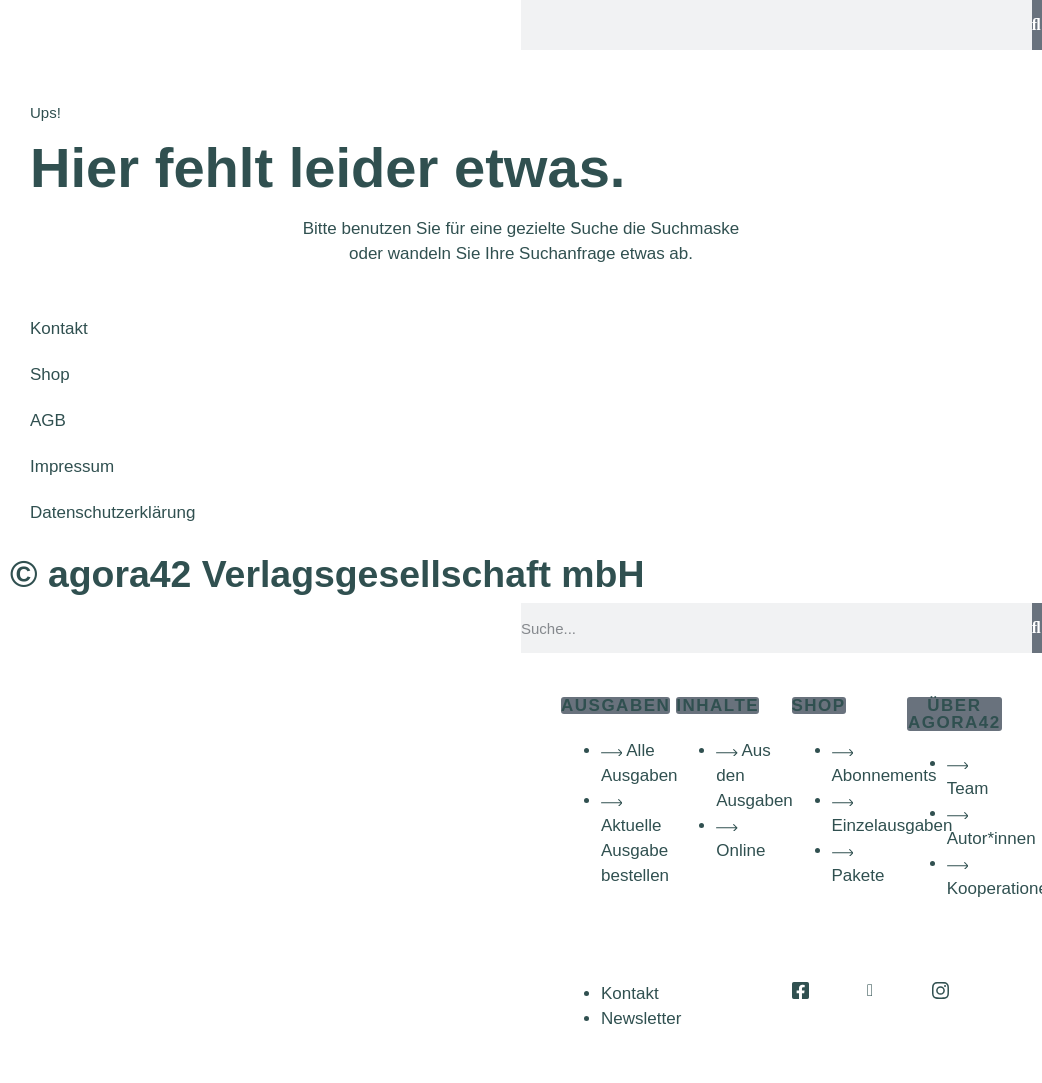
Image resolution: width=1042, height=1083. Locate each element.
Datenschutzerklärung (112, 512)
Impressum (72, 466)
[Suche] (1037, 25)
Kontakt (59, 328)
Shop (50, 374)
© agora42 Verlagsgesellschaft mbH (327, 574)
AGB (48, 420)
